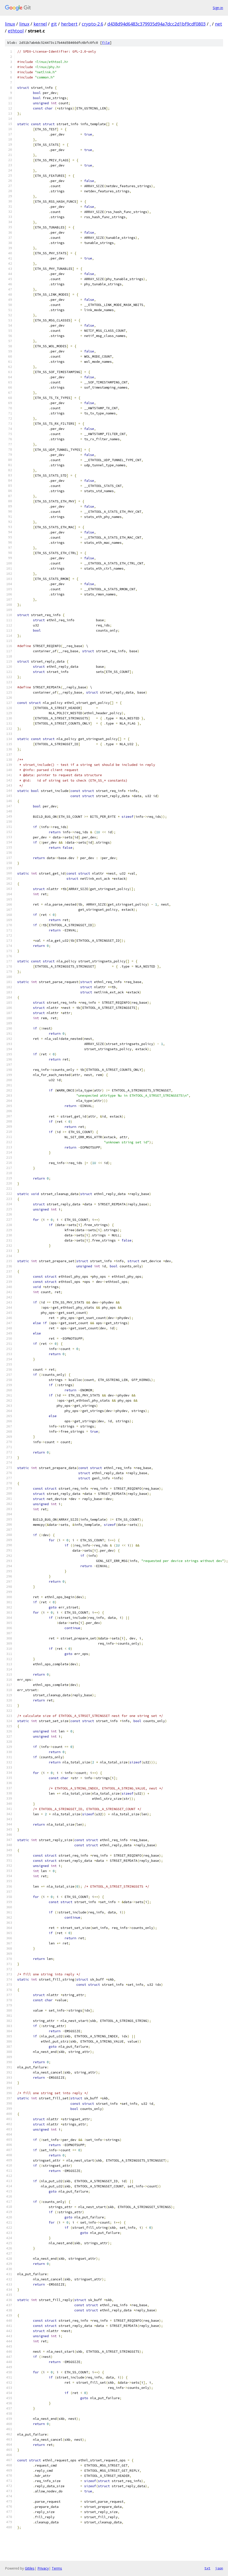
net (218, 24)
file (106, 43)
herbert (69, 24)
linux (10, 24)
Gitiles (29, 2568)
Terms (57, 2568)
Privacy (43, 2568)
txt (207, 2568)
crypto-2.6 (92, 24)
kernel (40, 24)
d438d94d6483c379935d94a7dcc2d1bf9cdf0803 (156, 24)
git (54, 24)
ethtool (16, 31)
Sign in (218, 7)
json (219, 2568)
